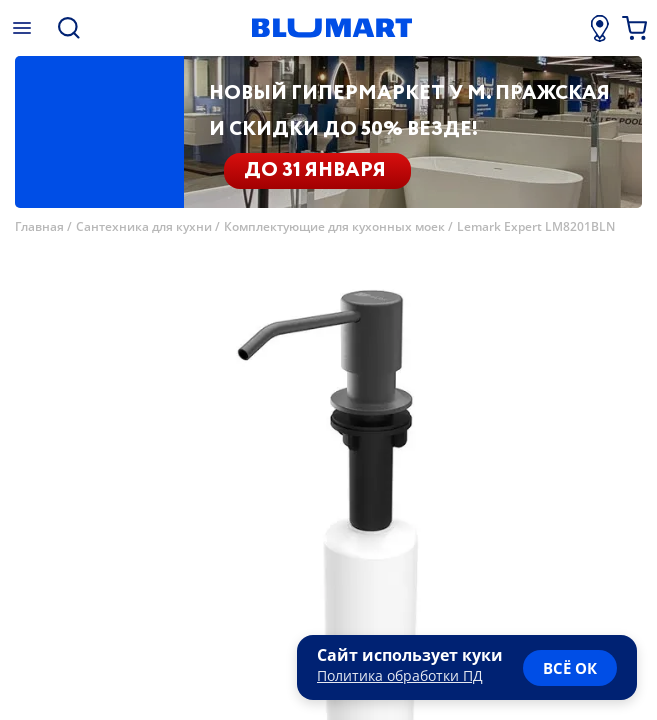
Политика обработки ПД (400, 675)
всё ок (570, 668)
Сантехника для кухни (144, 226)
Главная (39, 226)
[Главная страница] (331, 28)
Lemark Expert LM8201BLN (536, 226)
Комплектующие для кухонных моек (334, 226)
